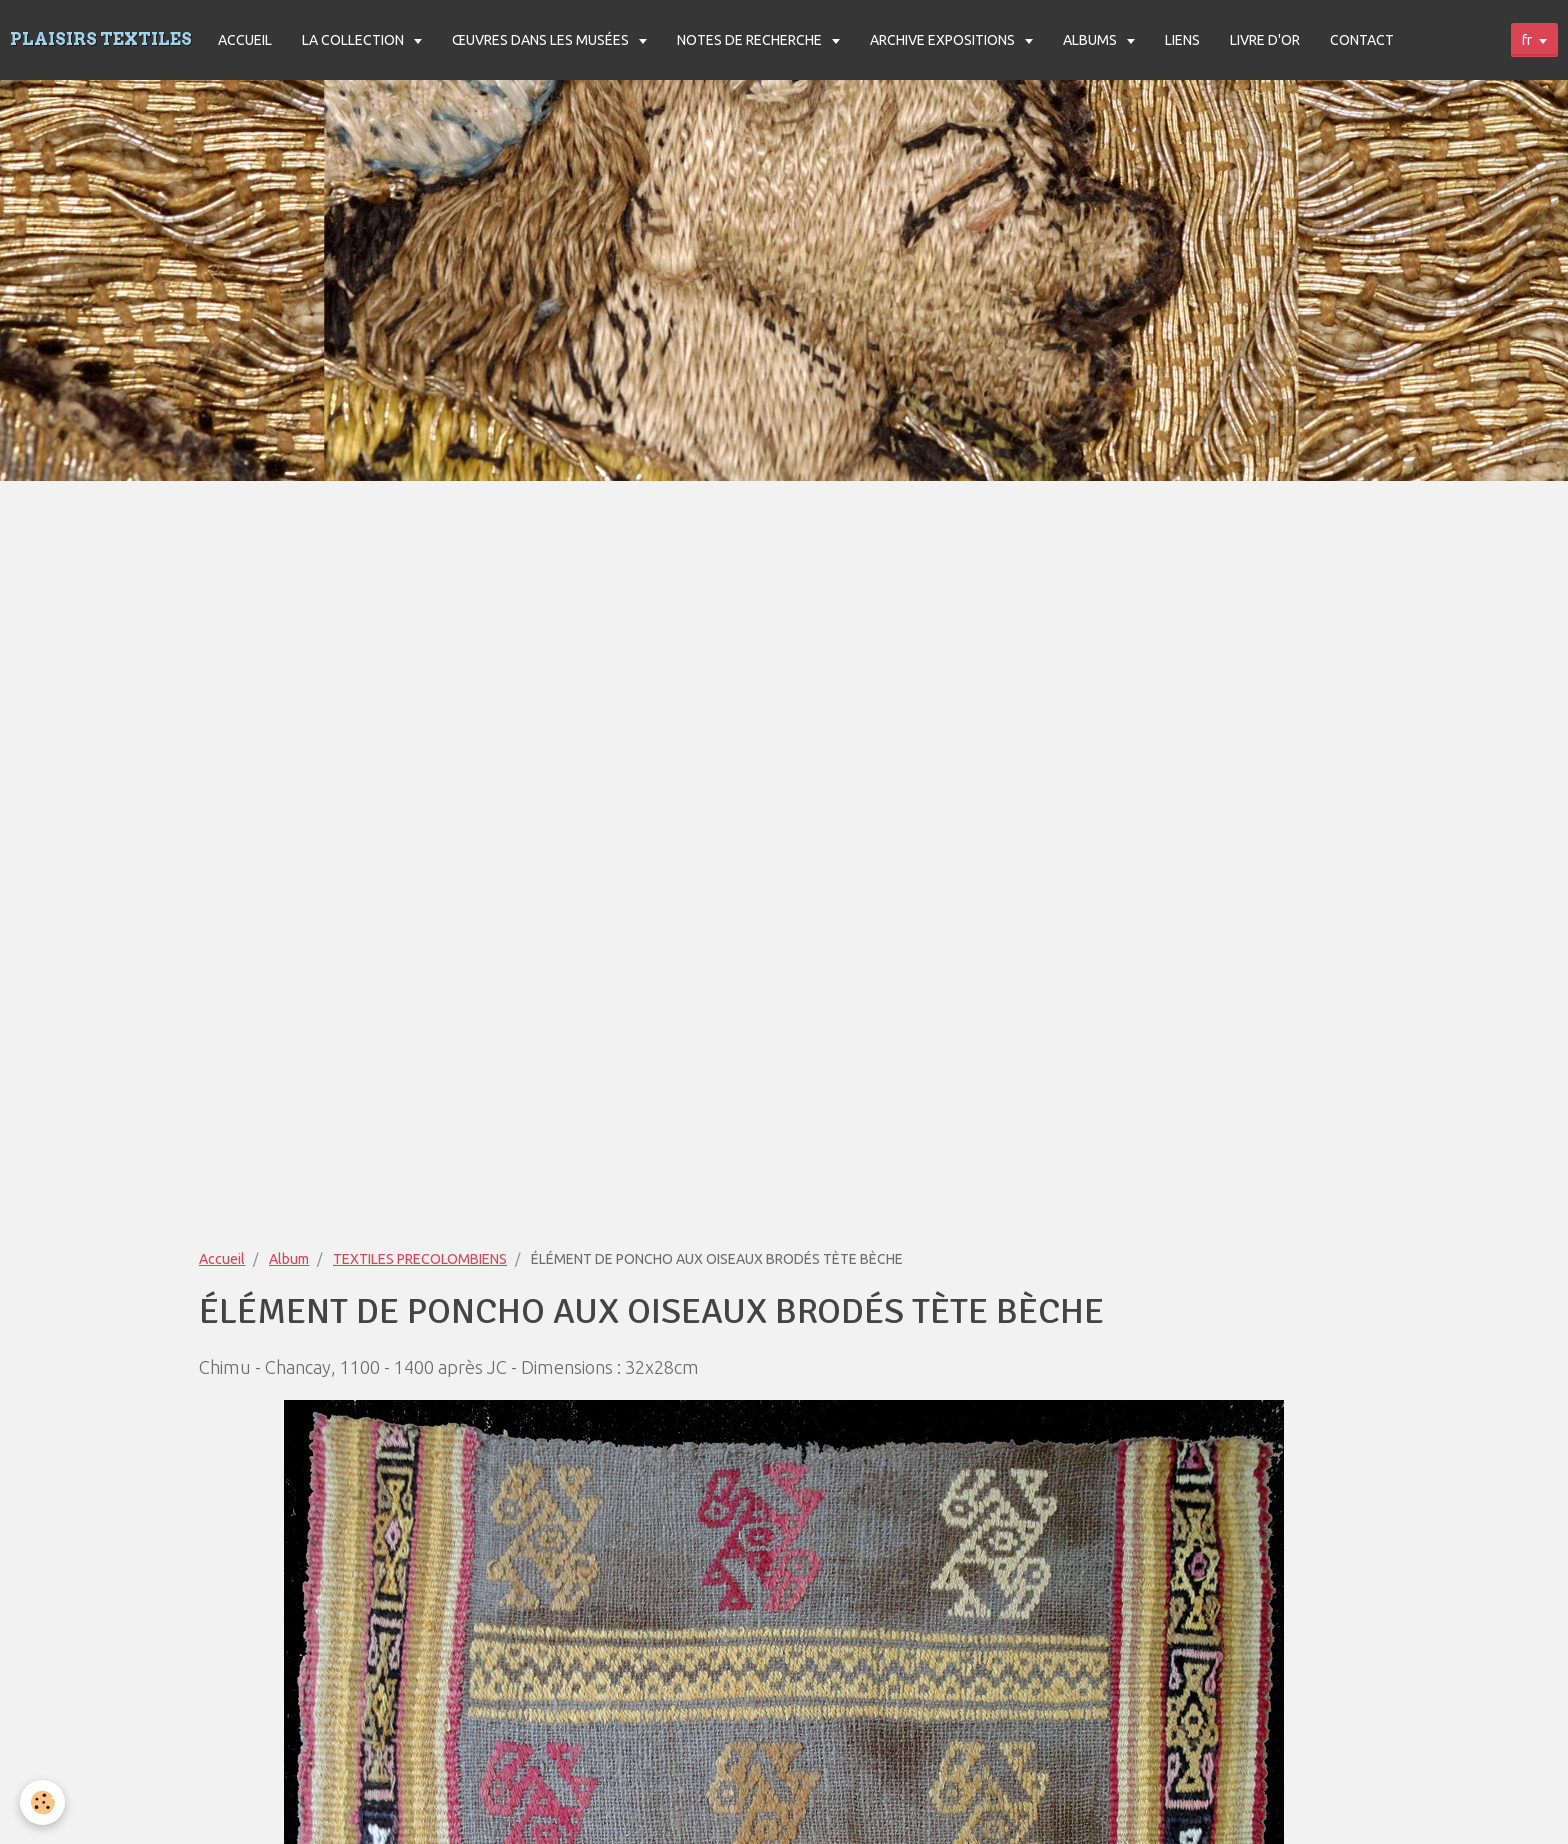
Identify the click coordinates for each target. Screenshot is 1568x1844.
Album (289, 1259)
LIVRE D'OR (1265, 40)
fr (1527, 40)
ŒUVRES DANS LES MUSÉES (542, 40)
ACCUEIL (245, 40)
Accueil (222, 1259)
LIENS (1182, 40)
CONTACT (1362, 40)
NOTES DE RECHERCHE (751, 40)
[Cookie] (42, 1802)
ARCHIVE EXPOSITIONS (944, 40)
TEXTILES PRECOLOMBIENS (420, 1259)
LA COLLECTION (354, 40)
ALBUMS (1091, 40)
